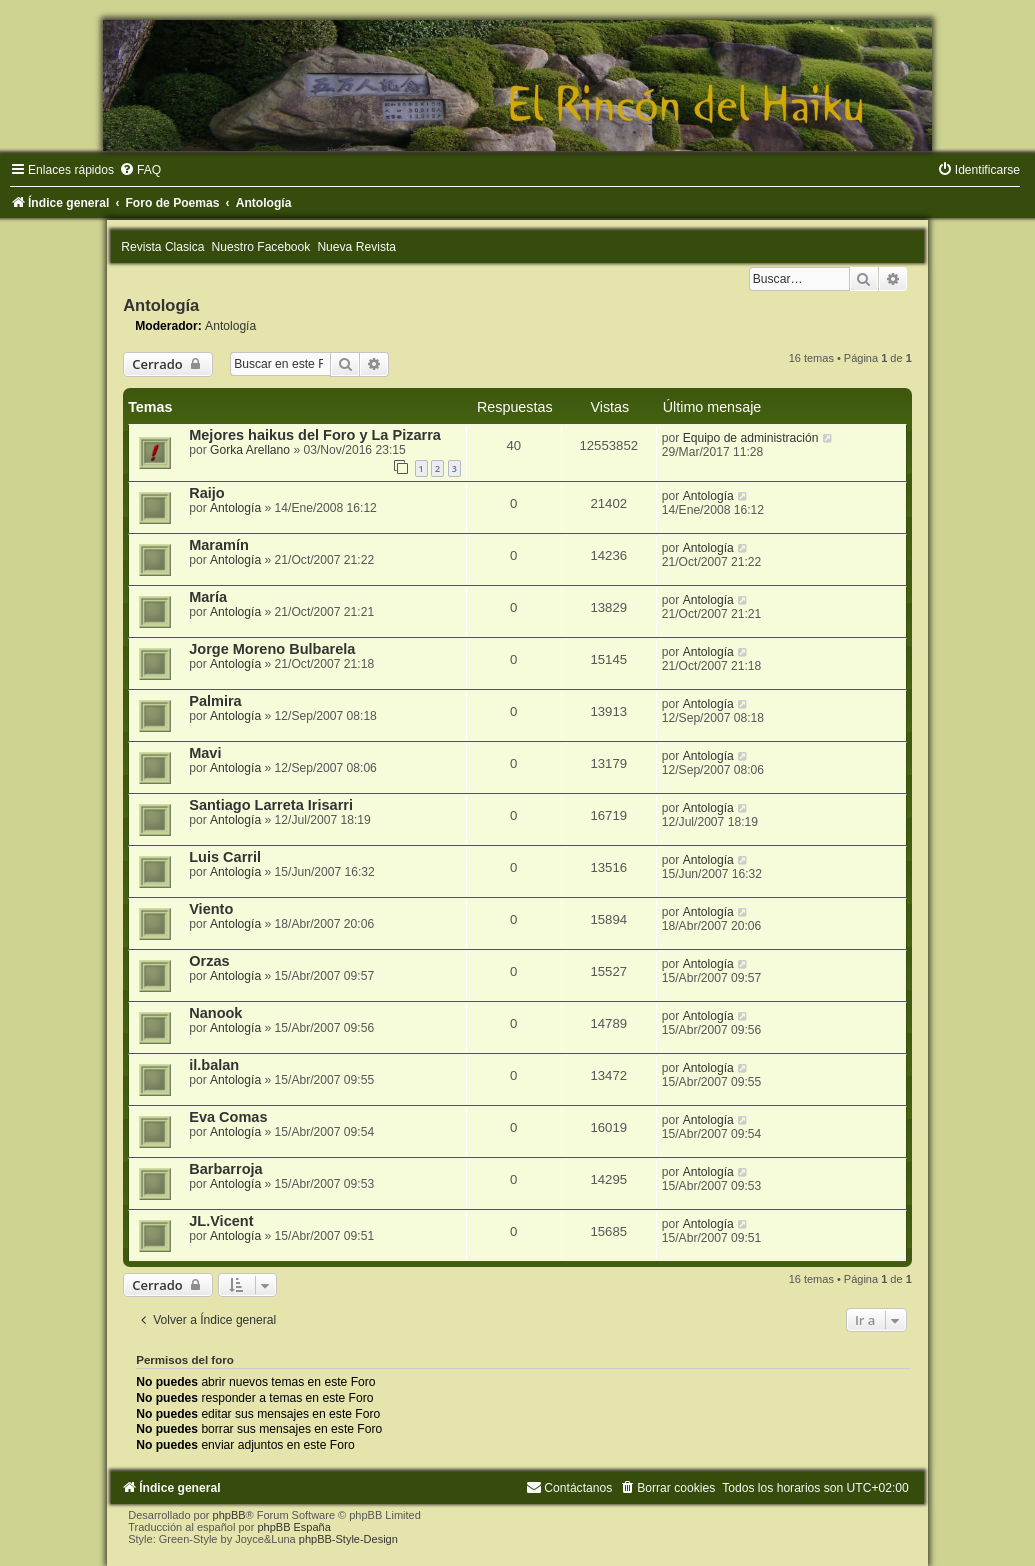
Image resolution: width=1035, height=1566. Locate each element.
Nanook (215, 1013)
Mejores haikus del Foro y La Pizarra (315, 435)
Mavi (205, 753)
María (208, 597)
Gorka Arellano (250, 450)
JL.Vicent (221, 1221)
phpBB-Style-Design (348, 1539)
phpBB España (293, 1527)
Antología (161, 305)
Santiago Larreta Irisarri (271, 805)
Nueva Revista (356, 247)
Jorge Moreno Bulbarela (272, 649)
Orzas (209, 961)
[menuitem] (140, 170)
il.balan (214, 1065)
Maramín (219, 545)
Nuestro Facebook (261, 247)
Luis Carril (225, 857)
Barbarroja (225, 1169)
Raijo (207, 493)
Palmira (215, 701)
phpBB (229, 1515)
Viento (211, 909)
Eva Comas (228, 1117)
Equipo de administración (751, 438)
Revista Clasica (162, 247)
